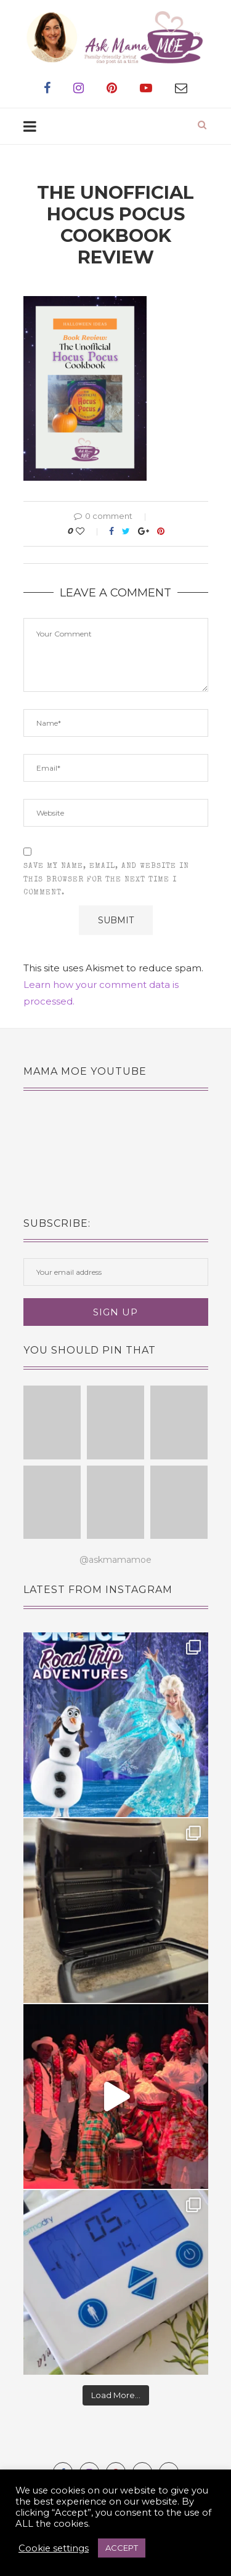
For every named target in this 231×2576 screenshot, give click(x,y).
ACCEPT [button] (121, 2548)
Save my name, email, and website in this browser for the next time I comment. (106, 880)
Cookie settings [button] (53, 2548)
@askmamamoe (115, 1559)
